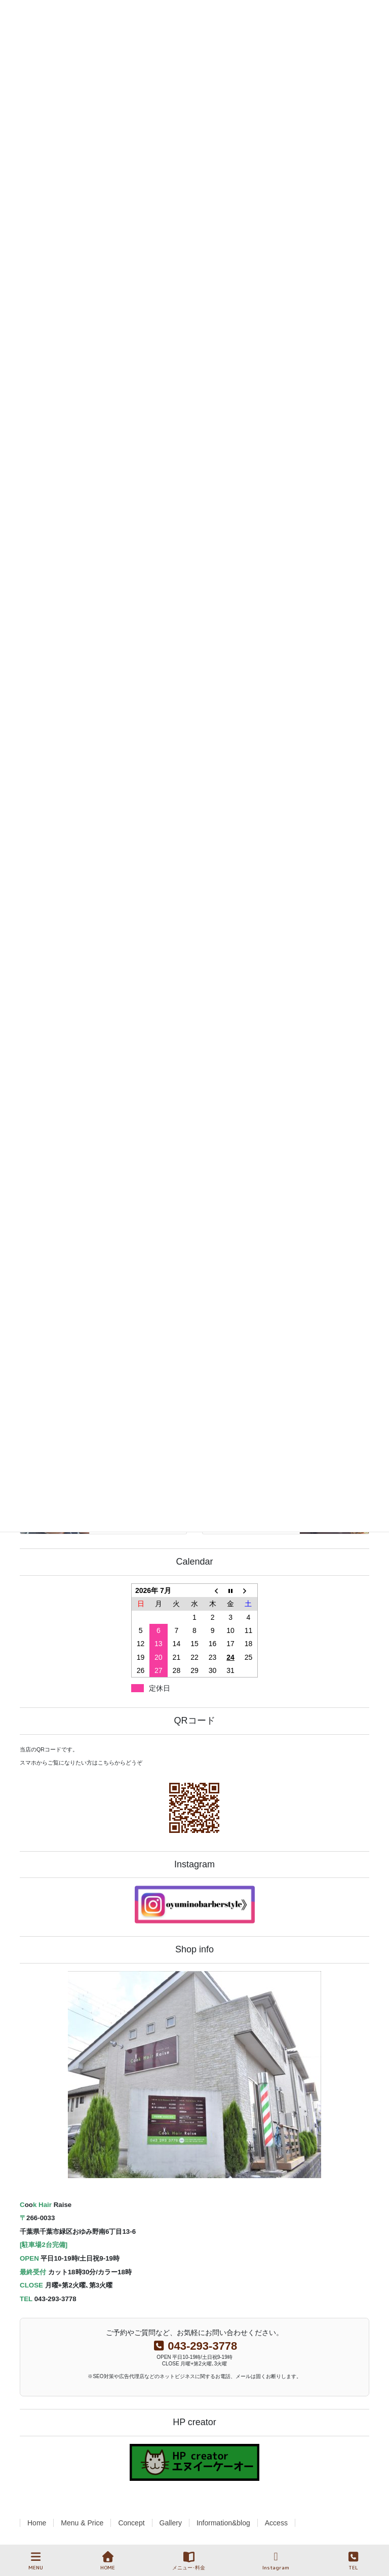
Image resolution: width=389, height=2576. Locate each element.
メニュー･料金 (188, 2561)
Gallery (171, 2523)
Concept (131, 2523)
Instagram (275, 2561)
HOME (107, 2561)
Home (36, 2523)
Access (276, 2523)
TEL (353, 2561)
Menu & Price (82, 2523)
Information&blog (223, 2523)
